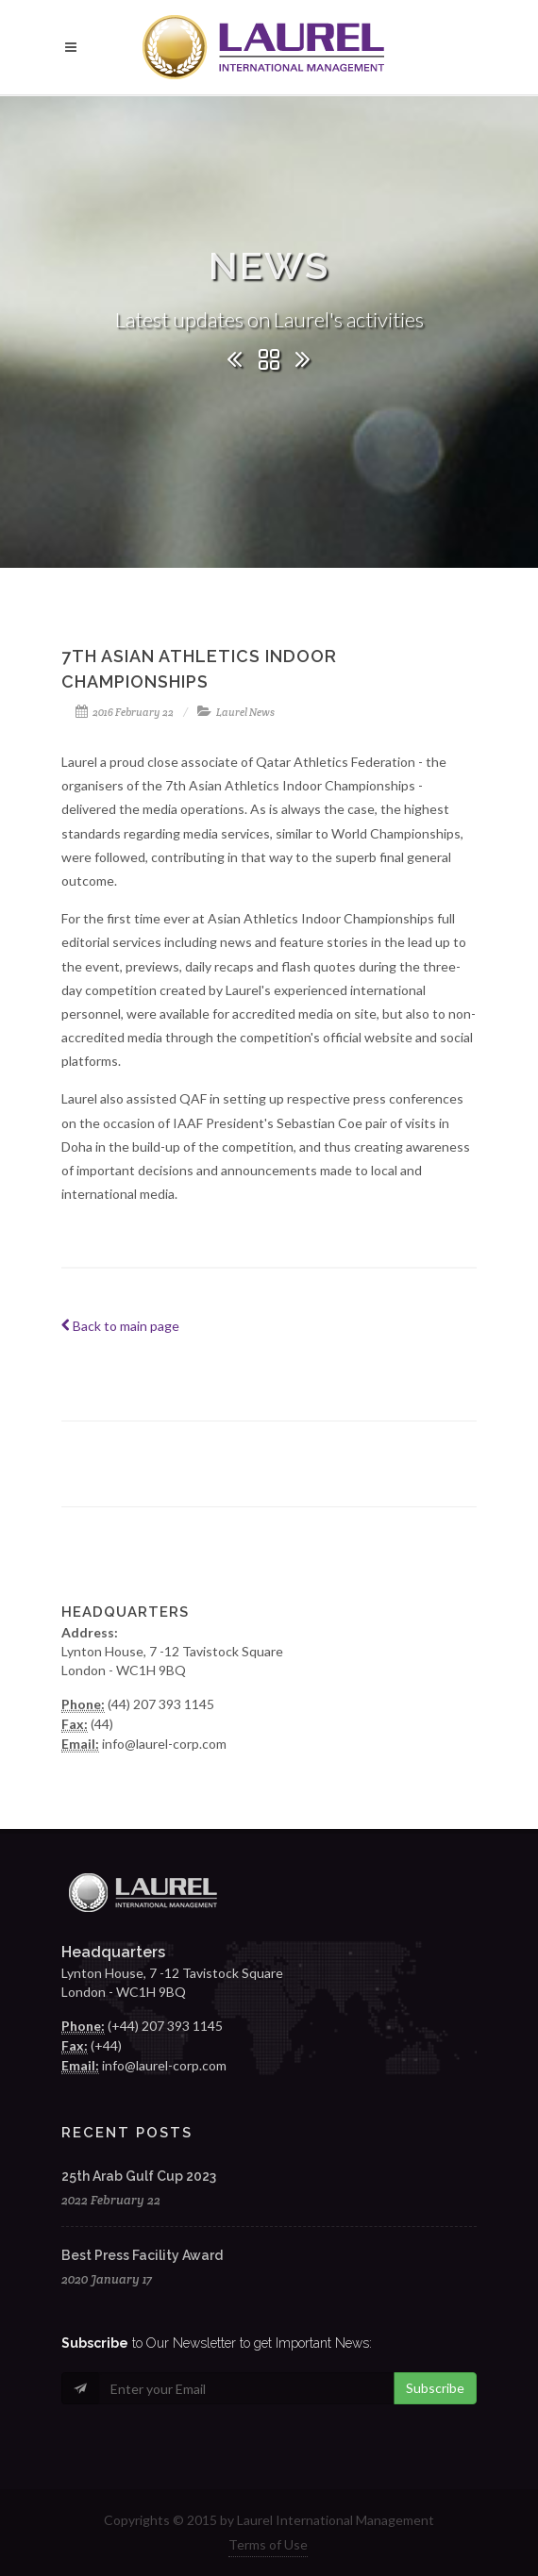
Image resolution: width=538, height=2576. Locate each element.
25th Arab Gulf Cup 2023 (138, 2176)
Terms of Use (268, 2544)
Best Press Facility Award (142, 2255)
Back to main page (120, 1326)
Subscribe (435, 2388)
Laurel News (245, 712)
